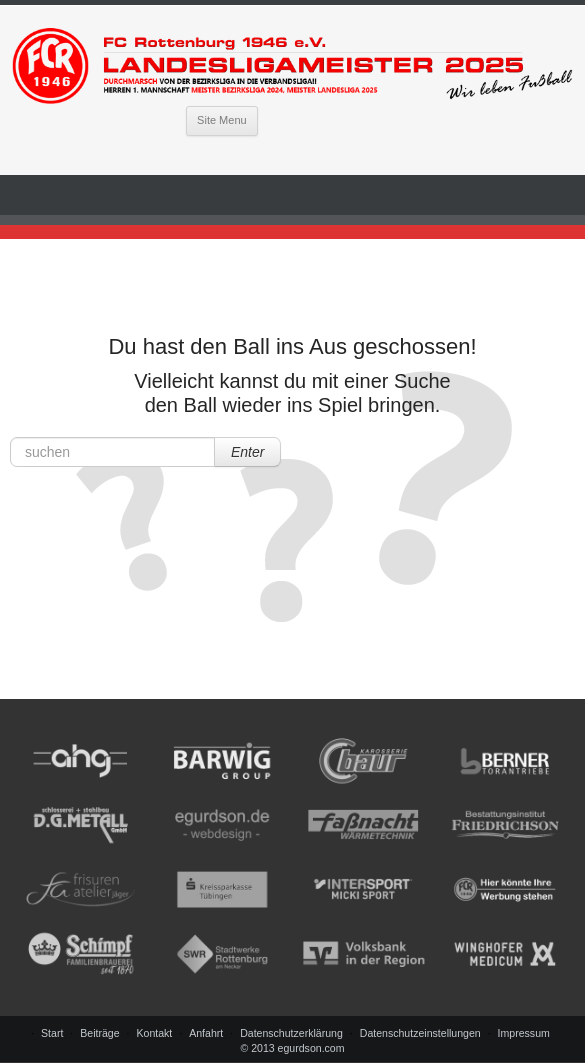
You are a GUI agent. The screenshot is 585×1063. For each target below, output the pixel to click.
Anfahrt (206, 1033)
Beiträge (99, 1033)
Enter (247, 452)
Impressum (524, 1033)
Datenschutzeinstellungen (420, 1033)
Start (52, 1033)
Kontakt (154, 1033)
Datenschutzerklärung (291, 1033)
